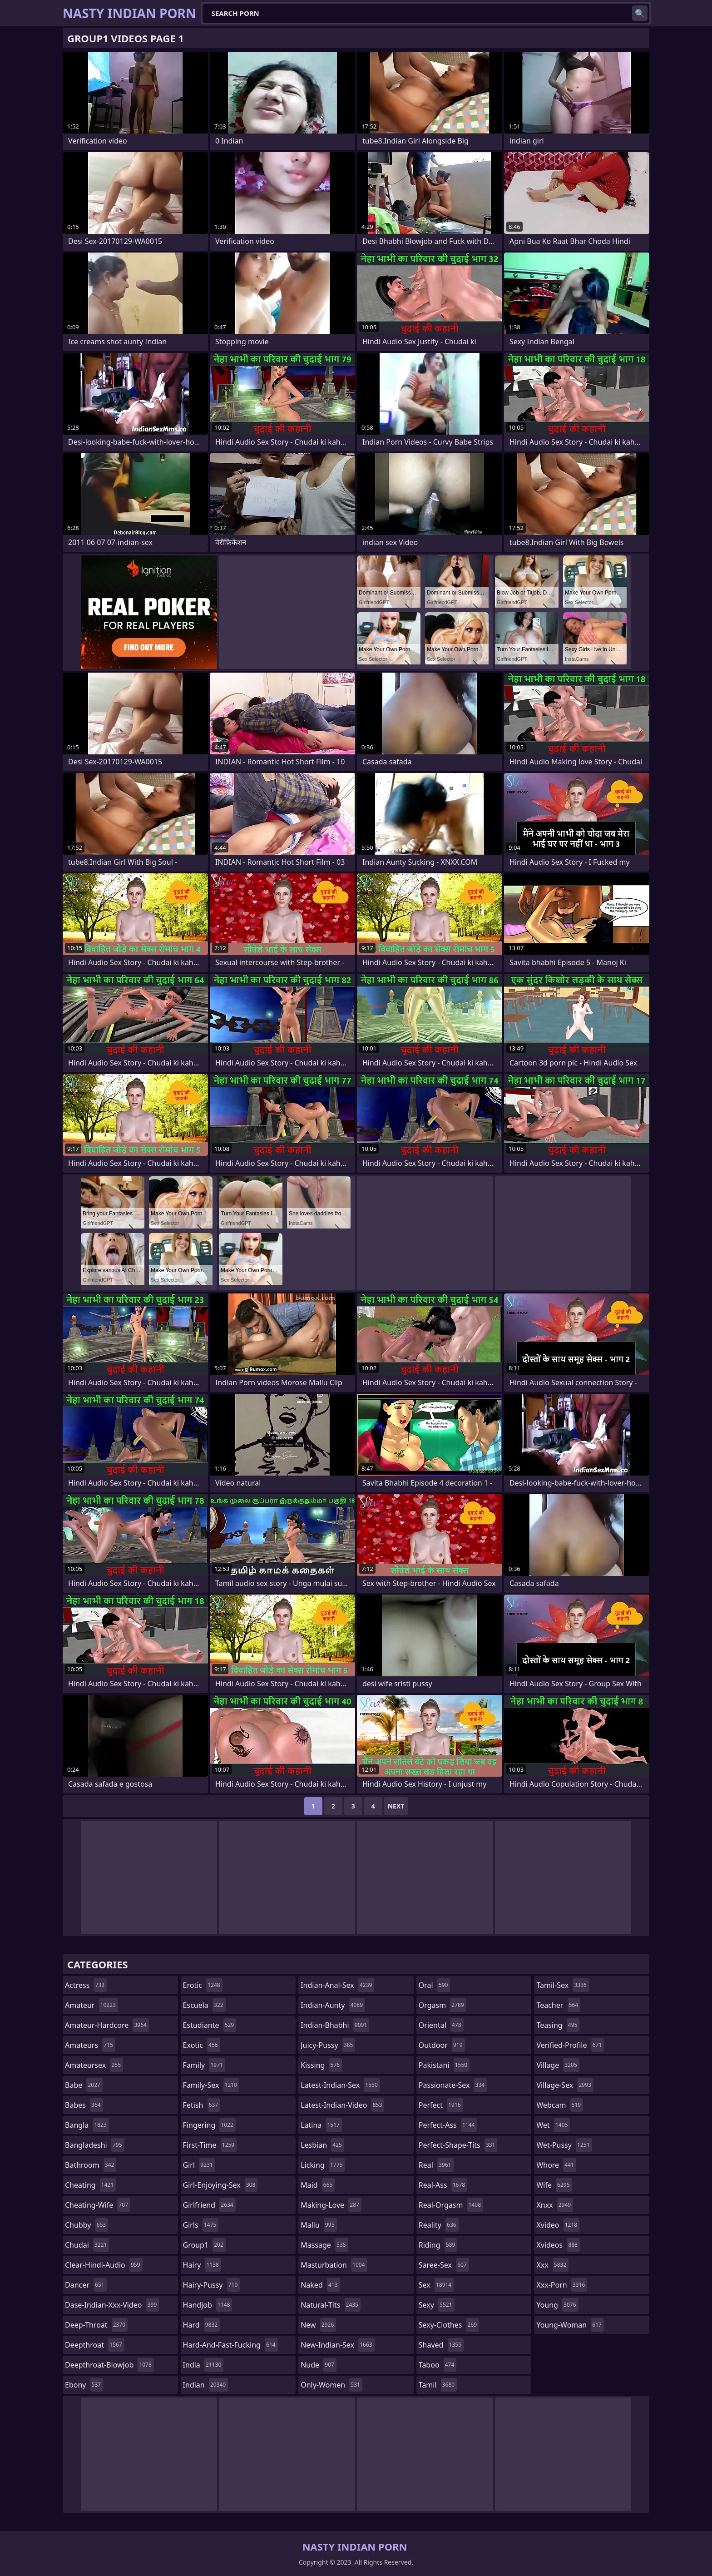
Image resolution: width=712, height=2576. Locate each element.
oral (434, 1985)
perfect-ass (448, 2125)
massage (324, 2245)
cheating (90, 2185)
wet (553, 2125)
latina (321, 2125)
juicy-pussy (328, 2045)
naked (320, 2285)
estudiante (210, 2025)
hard (201, 2325)
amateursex (94, 2065)
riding (438, 2245)
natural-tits (331, 2305)
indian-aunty (333, 2005)
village (557, 2065)
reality (439, 2225)
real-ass (443, 2185)
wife (554, 2185)
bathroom (90, 2165)
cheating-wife (97, 2205)
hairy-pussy (211, 2285)
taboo (438, 2365)
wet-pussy (564, 2145)
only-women (331, 2385)
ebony (84, 2385)
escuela (204, 2005)
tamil (438, 2385)
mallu (318, 2225)
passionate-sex (453, 2085)
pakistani (444, 2065)
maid (318, 2185)
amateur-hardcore (107, 2025)
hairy (202, 2265)
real (436, 2165)
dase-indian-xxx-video (112, 2305)
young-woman (570, 2325)
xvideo (557, 2225)
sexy (437, 2305)
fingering (209, 2125)
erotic (202, 1985)
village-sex (564, 2085)
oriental (441, 2025)
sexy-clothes (449, 2325)
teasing (557, 2025)
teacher (558, 2005)
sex (436, 2285)
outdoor (442, 2045)
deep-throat (96, 2325)
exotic (201, 2045)
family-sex (211, 2085)
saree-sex (444, 2265)
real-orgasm (451, 2205)
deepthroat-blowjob (109, 2365)
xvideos (558, 2245)
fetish (202, 2105)
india (203, 2365)
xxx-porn (561, 2285)
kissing (321, 2065)
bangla (87, 2125)
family (204, 2065)
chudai (87, 2245)
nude (318, 2365)
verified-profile (570, 2045)
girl (199, 2165)
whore (556, 2165)
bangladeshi (94, 2145)
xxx (552, 2265)
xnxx (554, 2205)
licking (323, 2165)
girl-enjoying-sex (220, 2185)
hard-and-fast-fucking (230, 2345)
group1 (204, 2245)
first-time (210, 2145)
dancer (86, 2285)
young (557, 2305)
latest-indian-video (342, 2105)
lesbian (322, 2145)
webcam (559, 2105)
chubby (86, 2225)
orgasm (442, 2005)
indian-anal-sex (337, 1985)
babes (84, 2105)
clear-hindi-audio (104, 2265)
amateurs (90, 2045)
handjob (207, 2305)
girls (201, 2225)
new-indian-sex (337, 2345)
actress (86, 1985)
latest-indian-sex (340, 2085)
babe (84, 2085)
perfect (441, 2105)
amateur (91, 2005)
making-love (331, 2205)
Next (396, 1806)
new (318, 2325)
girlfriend (209, 2205)
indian (205, 2385)
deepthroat (94, 2345)
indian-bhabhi (335, 2025)
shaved (441, 2345)
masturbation (334, 2265)
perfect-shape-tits (458, 2145)
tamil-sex (562, 1985)
